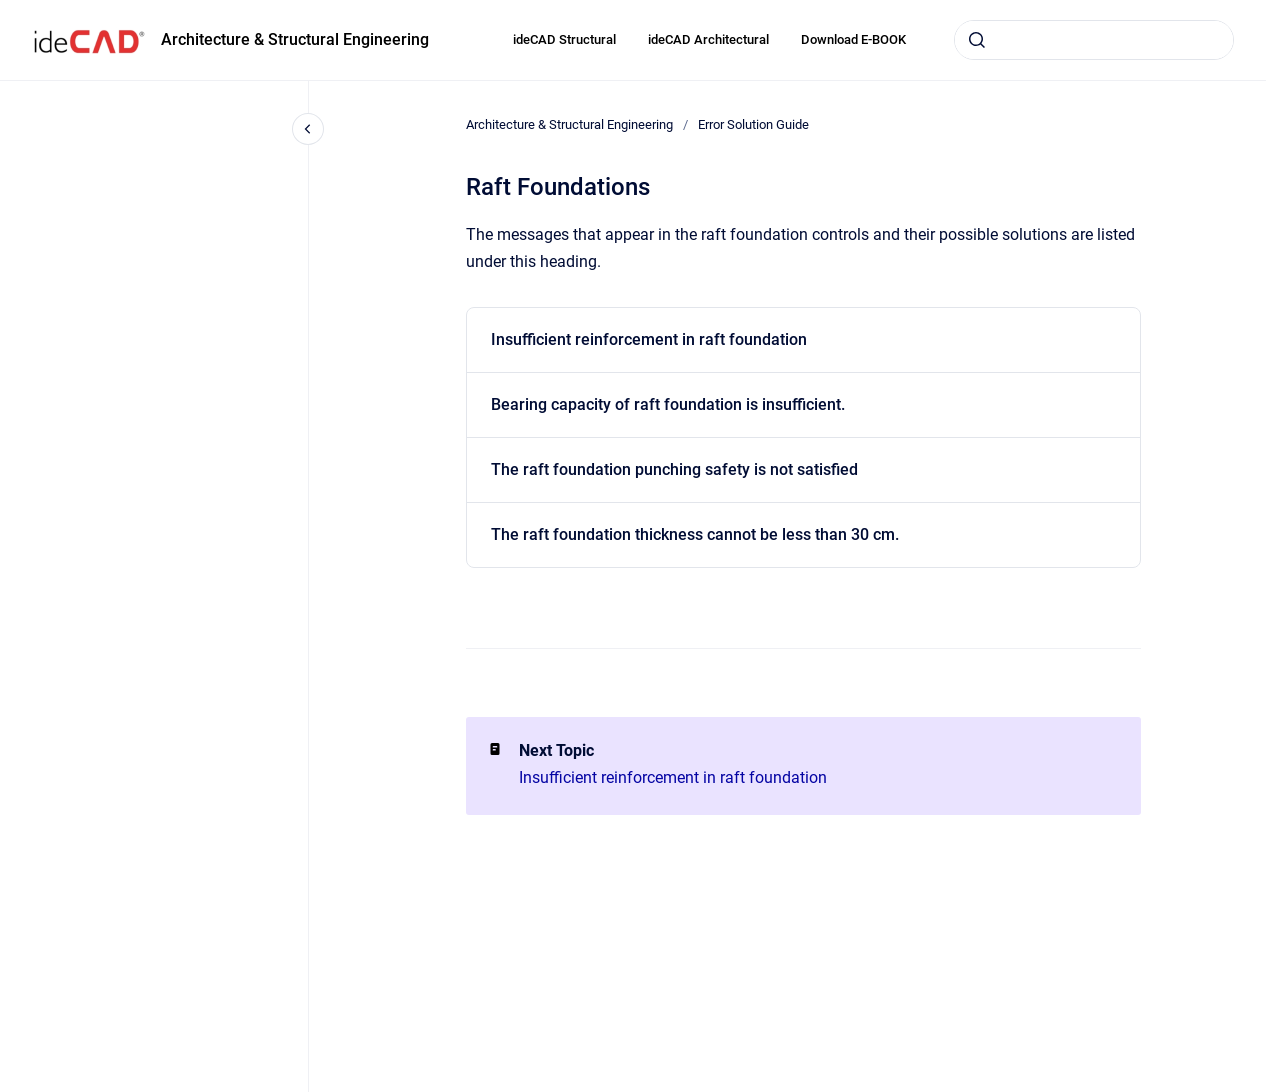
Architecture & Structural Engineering (295, 39)
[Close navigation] (308, 129)
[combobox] (1094, 40)
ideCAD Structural (564, 39)
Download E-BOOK (853, 39)
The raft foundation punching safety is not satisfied (674, 469)
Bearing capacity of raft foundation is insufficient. (668, 404)
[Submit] (977, 40)
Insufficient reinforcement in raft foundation (649, 339)
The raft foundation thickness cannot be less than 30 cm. (695, 534)
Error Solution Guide (753, 124)
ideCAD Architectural (708, 39)
